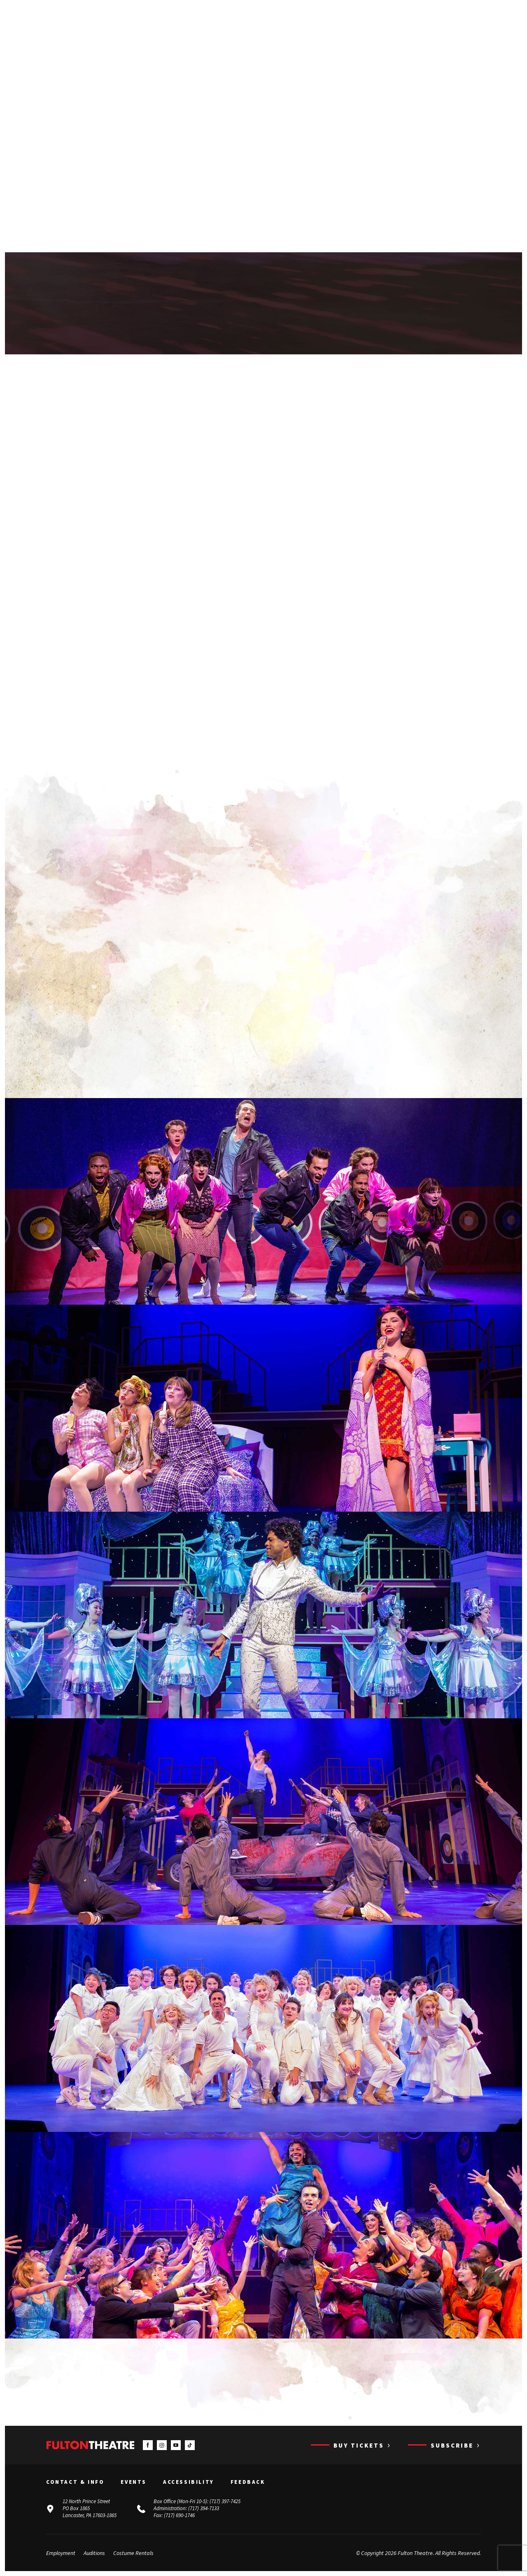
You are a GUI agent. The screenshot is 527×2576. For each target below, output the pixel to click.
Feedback (248, 2482)
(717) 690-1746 (179, 2515)
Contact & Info (75, 2482)
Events (134, 2482)
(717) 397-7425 (225, 2501)
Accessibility (188, 2482)
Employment (60, 2553)
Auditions (94, 2553)
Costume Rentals (133, 2553)
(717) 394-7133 (203, 2508)
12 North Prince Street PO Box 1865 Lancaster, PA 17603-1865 (90, 2508)
